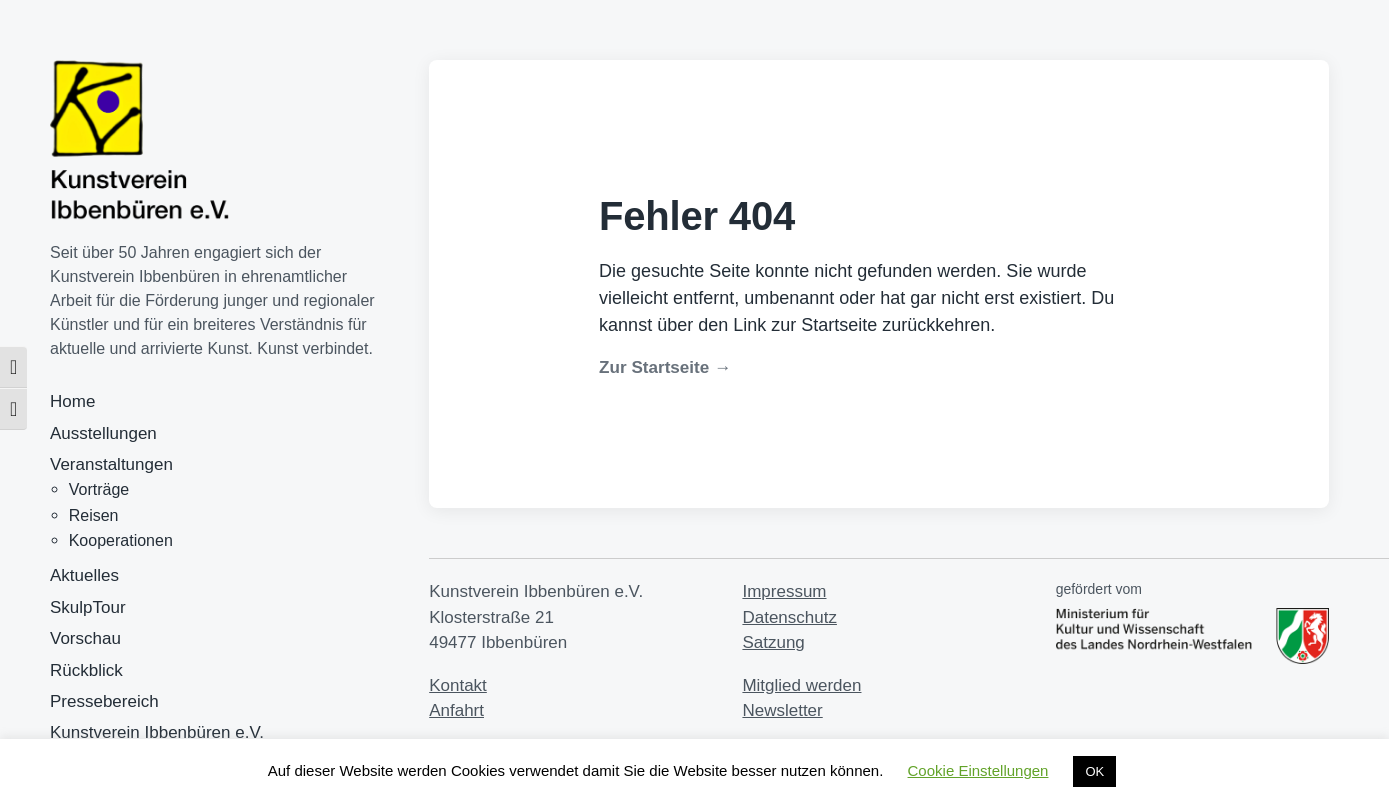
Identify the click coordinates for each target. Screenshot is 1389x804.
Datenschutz (789, 617)
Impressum (784, 591)
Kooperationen (121, 540)
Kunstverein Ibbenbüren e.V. (157, 732)
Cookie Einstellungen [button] (978, 770)
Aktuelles (84, 575)
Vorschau (85, 638)
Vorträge (99, 489)
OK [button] (1094, 771)
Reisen (94, 515)
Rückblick (86, 670)
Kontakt (458, 685)
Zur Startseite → (665, 367)
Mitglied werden (801, 685)
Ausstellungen (103, 433)
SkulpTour (88, 607)
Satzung (773, 642)
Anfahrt (456, 710)
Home (72, 401)
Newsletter (782, 710)
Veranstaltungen (111, 464)
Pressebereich (104, 701)
